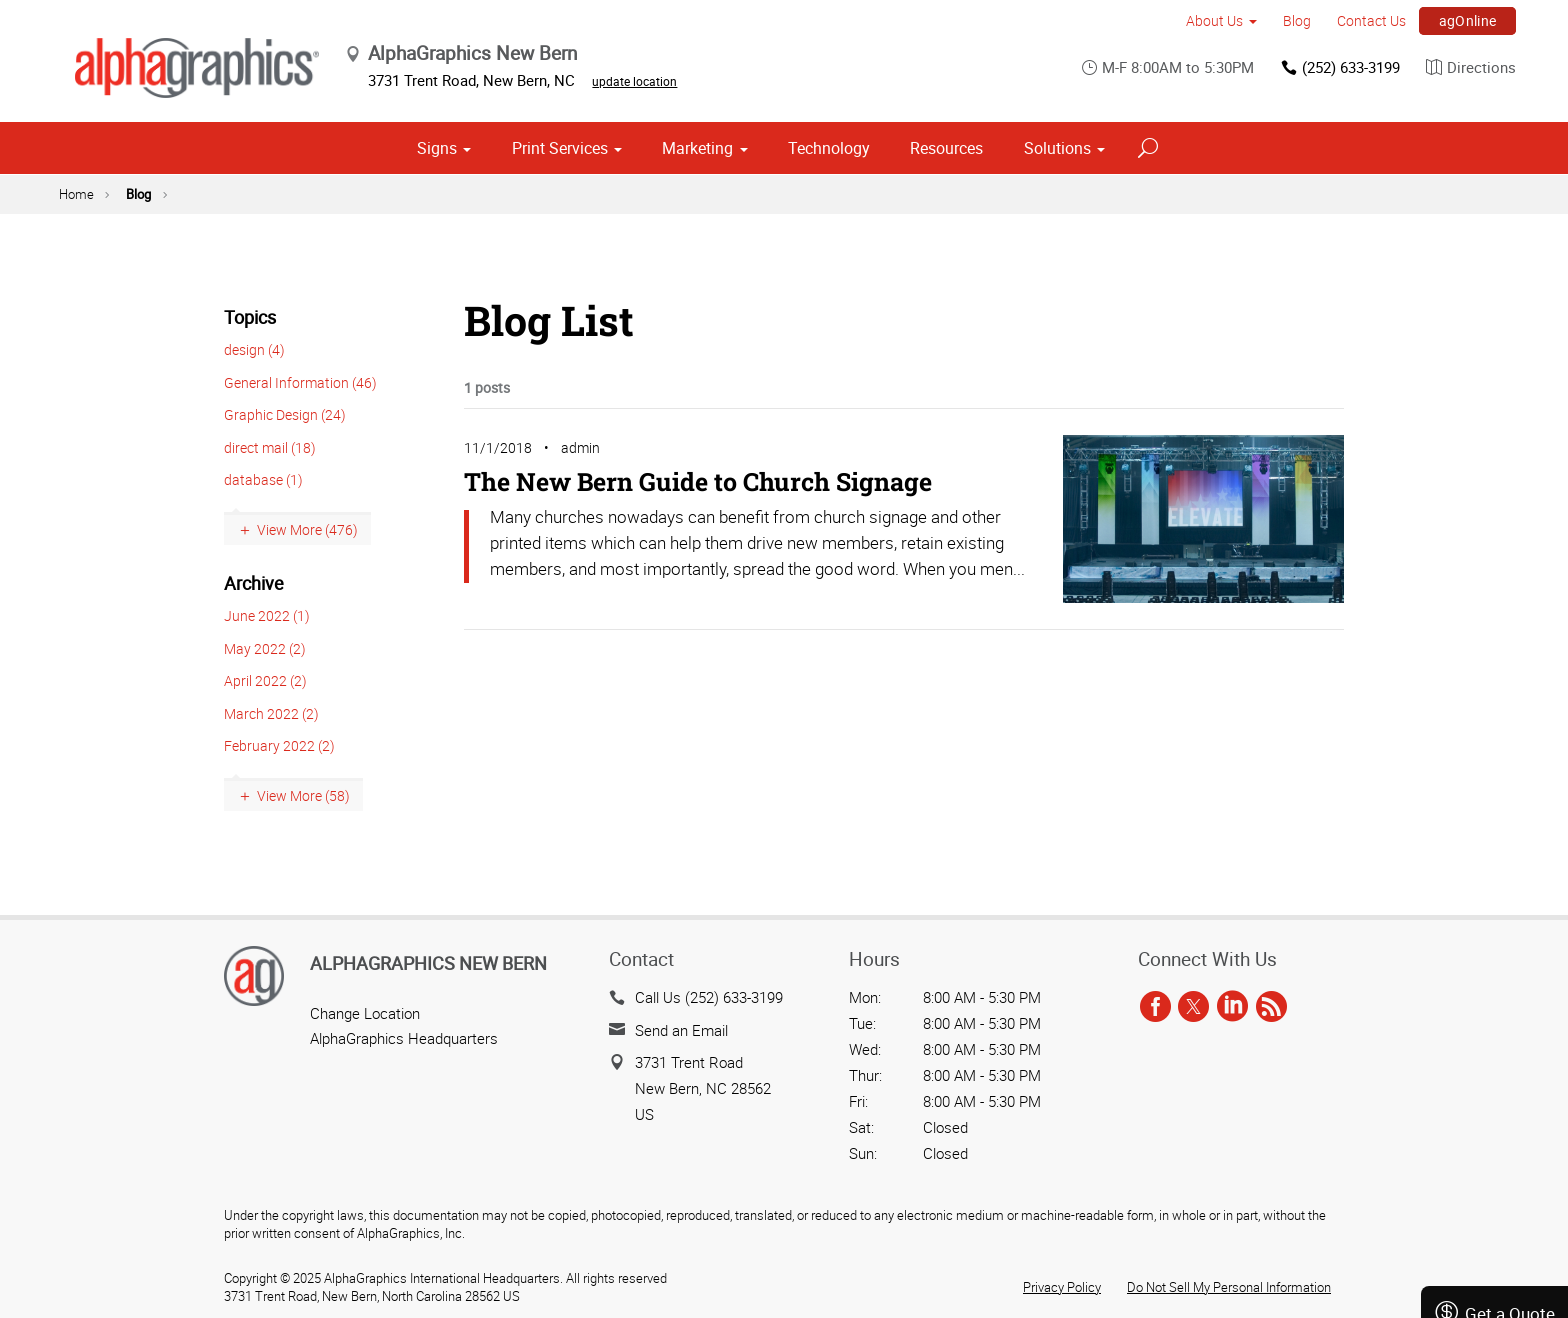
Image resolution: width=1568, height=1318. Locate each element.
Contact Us (1371, 20)
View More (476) (307, 529)
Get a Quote (1494, 1124)
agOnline (1468, 20)
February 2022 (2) (279, 745)
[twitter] (1193, 1007)
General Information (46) (300, 382)
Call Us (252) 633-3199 (709, 997)
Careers (1495, 1234)
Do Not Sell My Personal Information (1229, 1287)
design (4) (254, 349)
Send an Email (681, 1030)
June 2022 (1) (267, 615)
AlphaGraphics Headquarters (404, 1038)
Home (76, 194)
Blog (1297, 20)
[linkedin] (1232, 1007)
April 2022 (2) (265, 680)
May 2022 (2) (265, 648)
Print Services (560, 148)
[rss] (1271, 1007)
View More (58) (303, 795)
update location (635, 81)
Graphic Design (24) (285, 414)
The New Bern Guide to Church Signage (698, 481)
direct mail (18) (270, 447)
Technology (829, 148)
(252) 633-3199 (1339, 68)
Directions (1471, 68)
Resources (946, 148)
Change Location (365, 1013)
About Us (1214, 20)
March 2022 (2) (271, 713)
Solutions (1057, 148)
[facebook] (1155, 1007)
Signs (437, 148)
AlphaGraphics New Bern (428, 963)
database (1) (263, 479)
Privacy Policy (1062, 1287)
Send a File (1495, 1179)
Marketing (697, 148)
